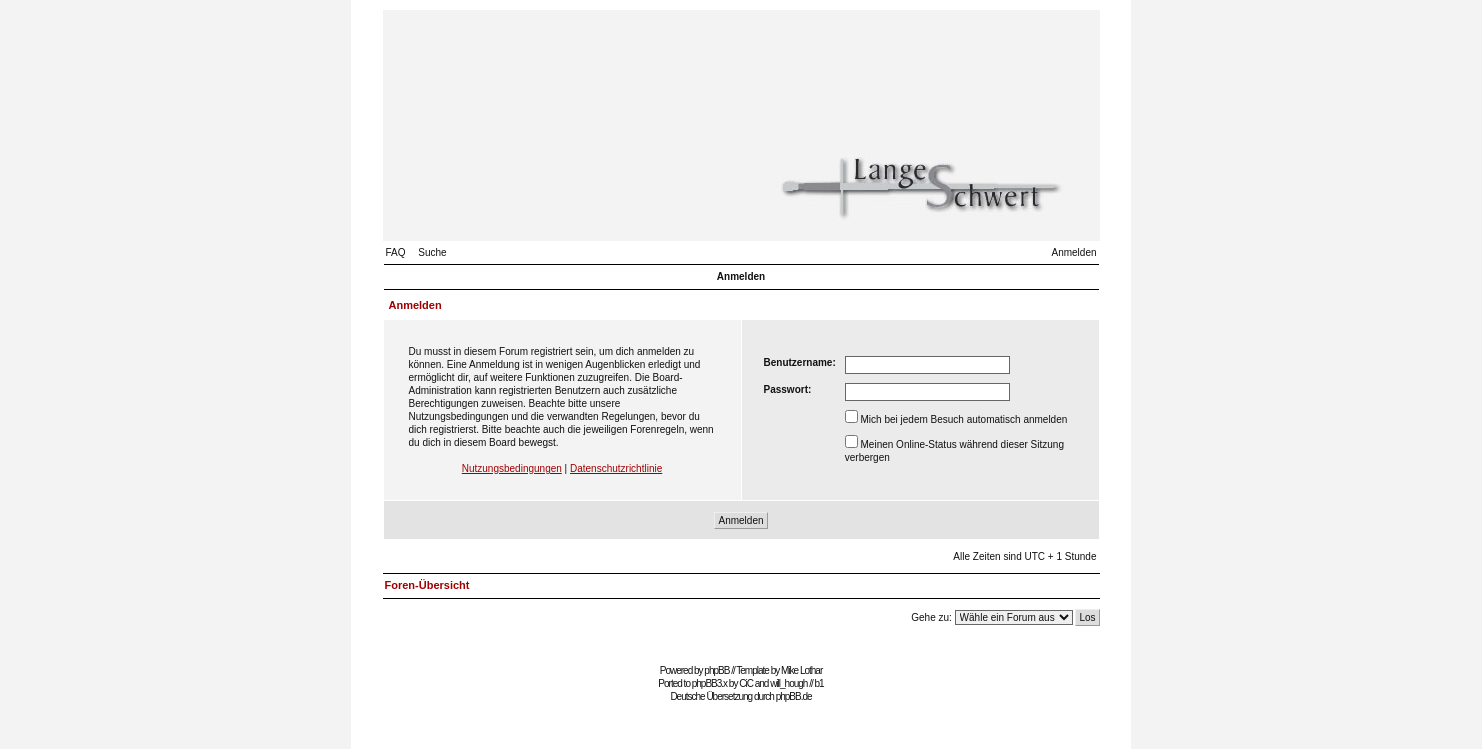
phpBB (716, 670)
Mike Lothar (801, 670)
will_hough (788, 683)
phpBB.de (794, 696)
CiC (746, 683)
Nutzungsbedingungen (512, 468)
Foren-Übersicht (427, 585)
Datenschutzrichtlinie (616, 468)
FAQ (396, 252)
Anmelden (1073, 252)
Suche (432, 252)
